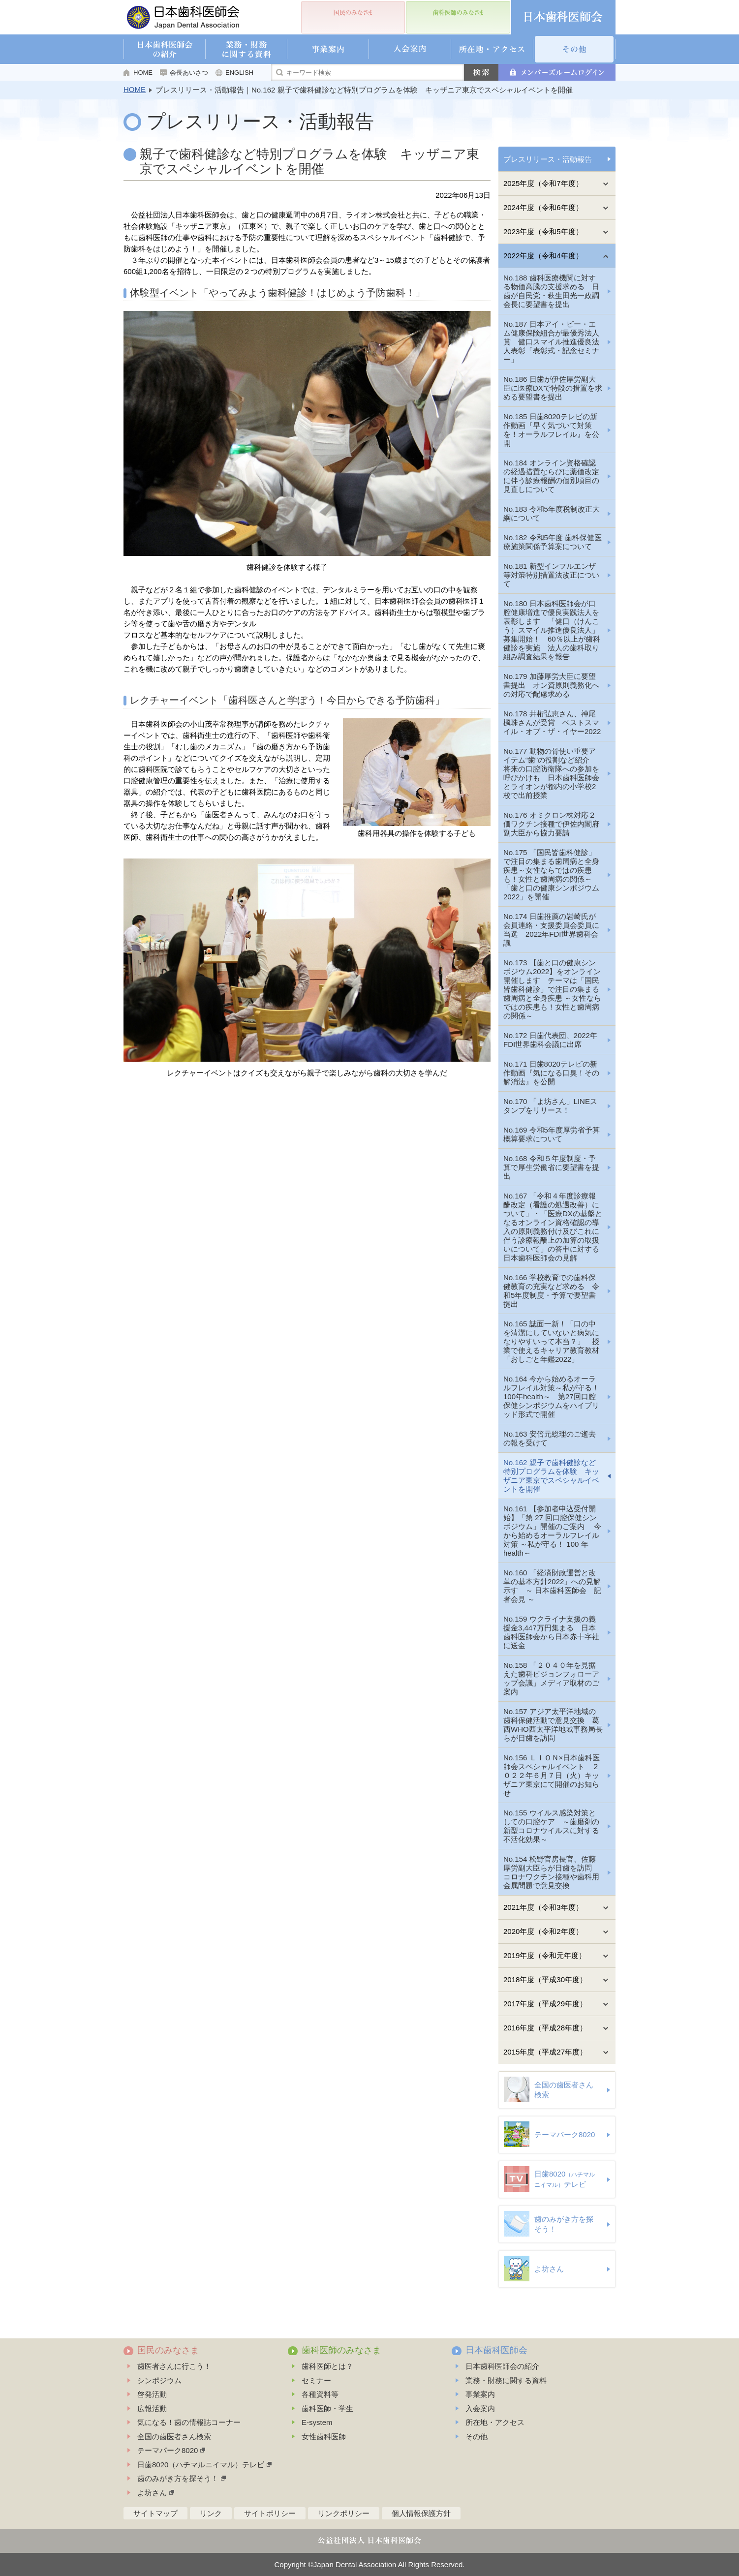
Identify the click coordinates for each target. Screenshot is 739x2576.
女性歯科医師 (324, 2436)
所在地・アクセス (494, 2422)
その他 (476, 2436)
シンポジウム (159, 2380)
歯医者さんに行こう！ (174, 2366)
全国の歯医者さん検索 (174, 2436)
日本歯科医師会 (496, 2350)
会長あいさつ (189, 72)
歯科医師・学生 (327, 2408)
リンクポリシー (344, 2513)
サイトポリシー (270, 2513)
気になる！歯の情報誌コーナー (189, 2422)
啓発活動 (152, 2394)
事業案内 (480, 2394)
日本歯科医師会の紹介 (502, 2366)
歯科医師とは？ (327, 2366)
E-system (317, 2422)
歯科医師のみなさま (341, 2350)
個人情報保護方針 (421, 2513)
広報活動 (152, 2408)
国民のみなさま (168, 2350)
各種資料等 (320, 2394)
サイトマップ (155, 2513)
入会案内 (480, 2408)
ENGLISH (239, 72)
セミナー (316, 2380)
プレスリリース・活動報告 (547, 159)
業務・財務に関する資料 (506, 2380)
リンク (211, 2513)
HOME (143, 72)
